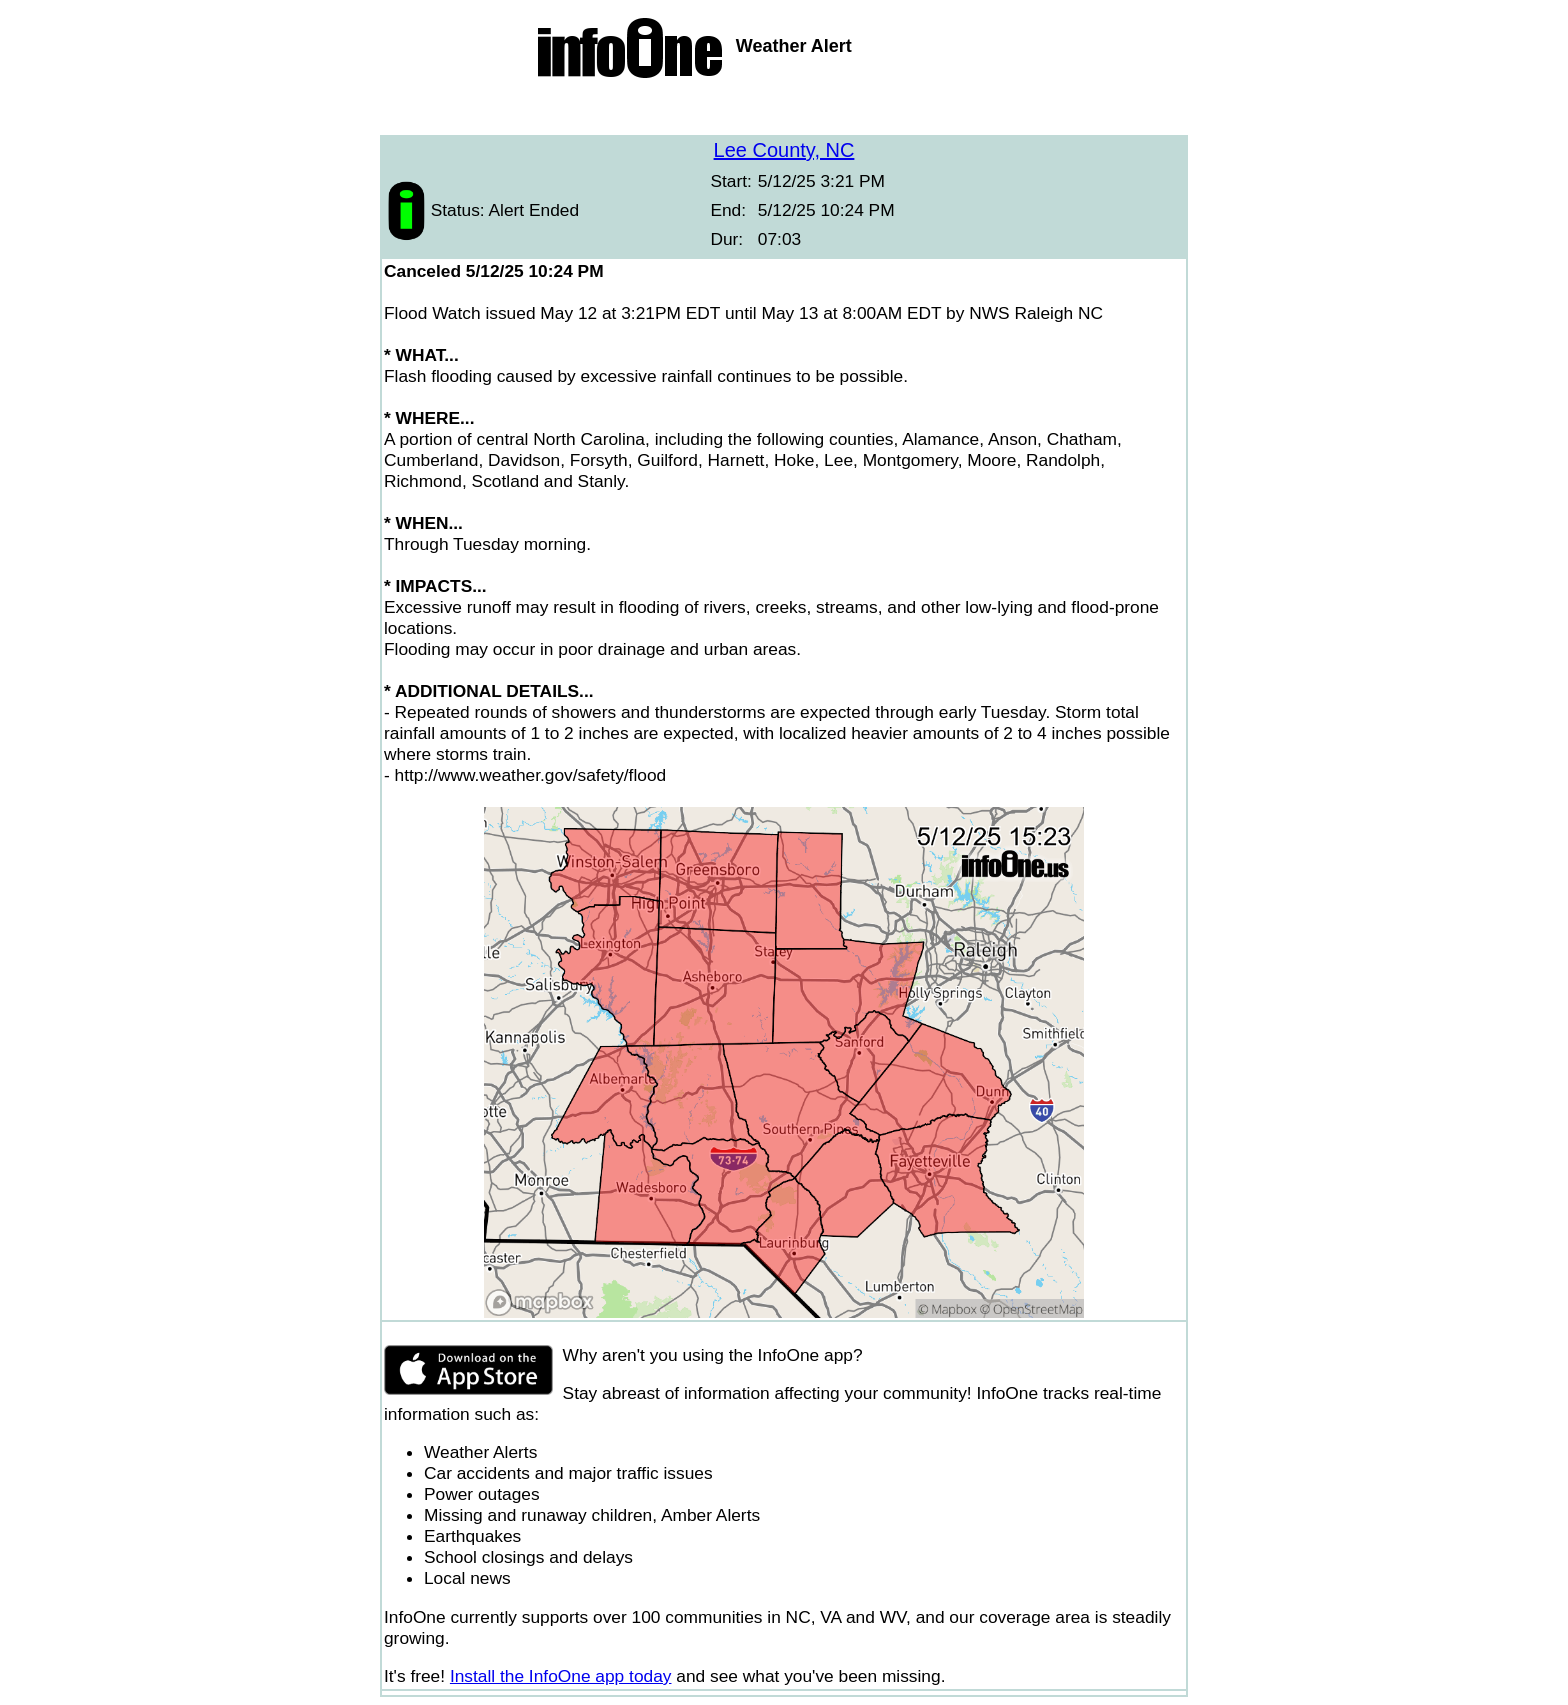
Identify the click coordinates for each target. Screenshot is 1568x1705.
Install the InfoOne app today (561, 1676)
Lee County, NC (784, 150)
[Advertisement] (784, 110)
